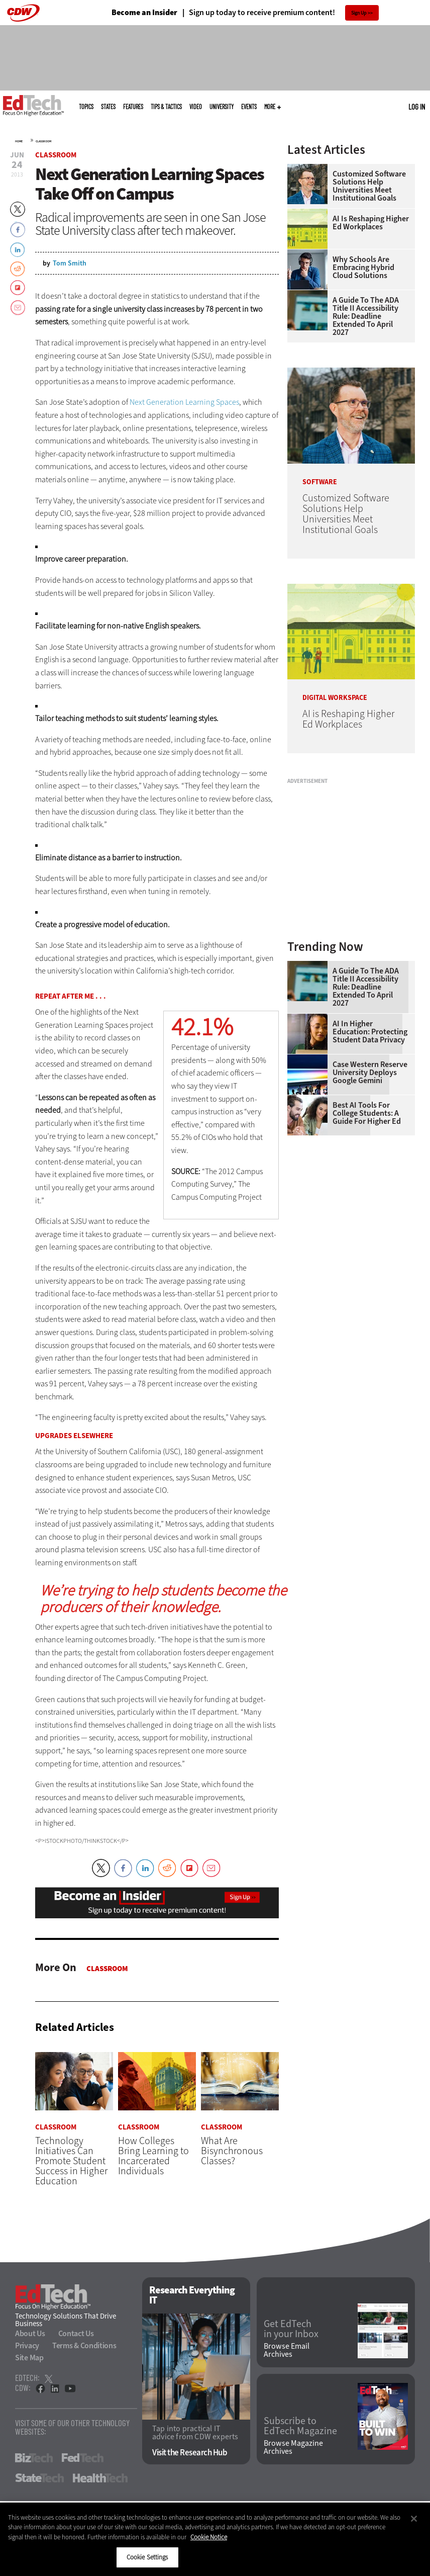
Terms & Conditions (84, 2345)
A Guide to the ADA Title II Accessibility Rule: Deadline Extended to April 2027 (366, 316)
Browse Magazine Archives (293, 2448)
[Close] (414, 2519)
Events (249, 107)
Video (195, 107)
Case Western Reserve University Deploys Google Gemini (370, 1072)
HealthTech (100, 2477)
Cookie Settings (147, 2557)
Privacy (27, 2345)
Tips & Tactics (166, 107)
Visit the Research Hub (189, 2453)
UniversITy (221, 107)
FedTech (82, 2457)
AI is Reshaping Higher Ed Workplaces (371, 223)
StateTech (39, 2477)
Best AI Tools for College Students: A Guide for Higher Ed (367, 1113)
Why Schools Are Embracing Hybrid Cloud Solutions (363, 267)
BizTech (34, 2457)
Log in (416, 106)
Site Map (29, 2357)
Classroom (43, 141)
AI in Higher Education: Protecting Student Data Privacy (370, 1032)
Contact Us (76, 2333)
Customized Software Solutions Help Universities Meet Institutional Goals (369, 186)
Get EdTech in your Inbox (291, 2329)
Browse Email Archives (286, 2351)
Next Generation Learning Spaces (184, 402)
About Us (30, 2333)
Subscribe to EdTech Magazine (300, 2426)
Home (19, 141)
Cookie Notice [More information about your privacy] (208, 2537)
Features (133, 107)
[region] (215, 2539)
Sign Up (359, 13)
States (108, 107)
